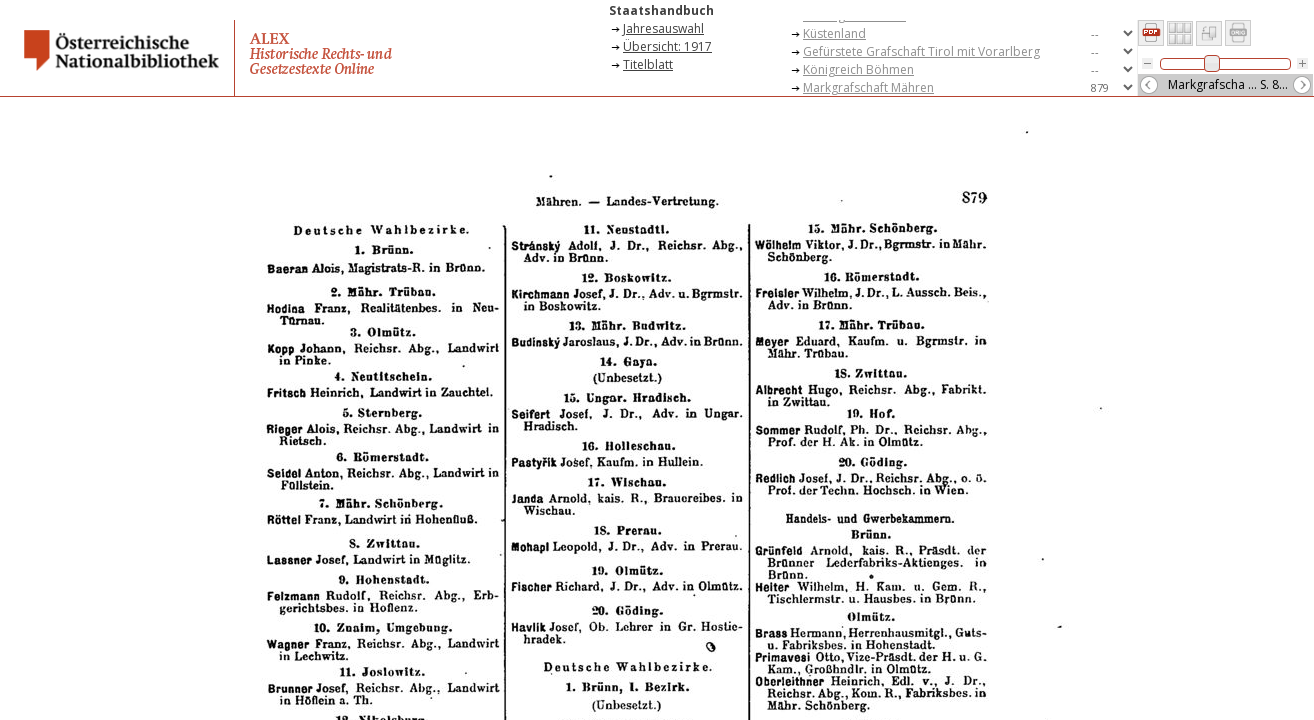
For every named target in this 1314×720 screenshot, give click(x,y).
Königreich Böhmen (858, 69)
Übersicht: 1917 (667, 46)
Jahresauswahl (663, 28)
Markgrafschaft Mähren (868, 87)
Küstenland (834, 33)
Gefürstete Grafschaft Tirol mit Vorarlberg (921, 51)
